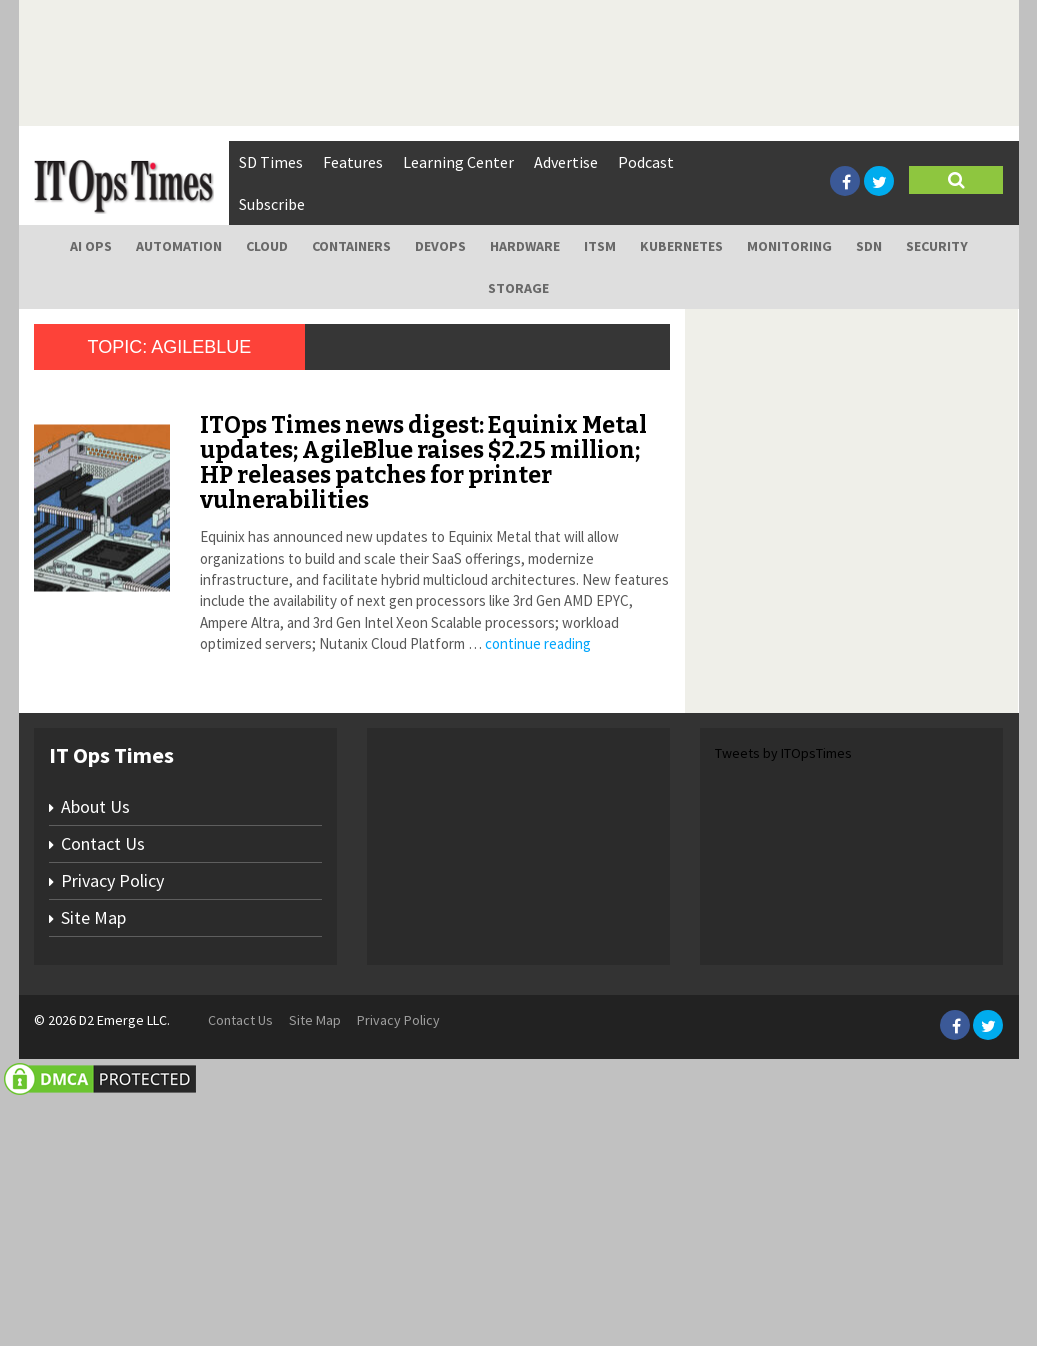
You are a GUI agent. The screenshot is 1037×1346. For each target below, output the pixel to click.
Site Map (93, 1164)
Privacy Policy (112, 1127)
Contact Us (103, 1090)
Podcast (646, 162)
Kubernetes (681, 246)
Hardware (525, 246)
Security (937, 246)
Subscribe (272, 204)
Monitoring (789, 246)
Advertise (566, 162)
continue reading (538, 643)
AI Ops (91, 246)
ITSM (600, 246)
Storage (518, 288)
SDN (869, 246)
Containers (351, 246)
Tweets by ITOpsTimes (783, 1000)
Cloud (267, 246)
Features (353, 162)
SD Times (271, 162)
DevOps (440, 246)
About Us (95, 1053)
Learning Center (458, 162)
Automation (179, 246)
